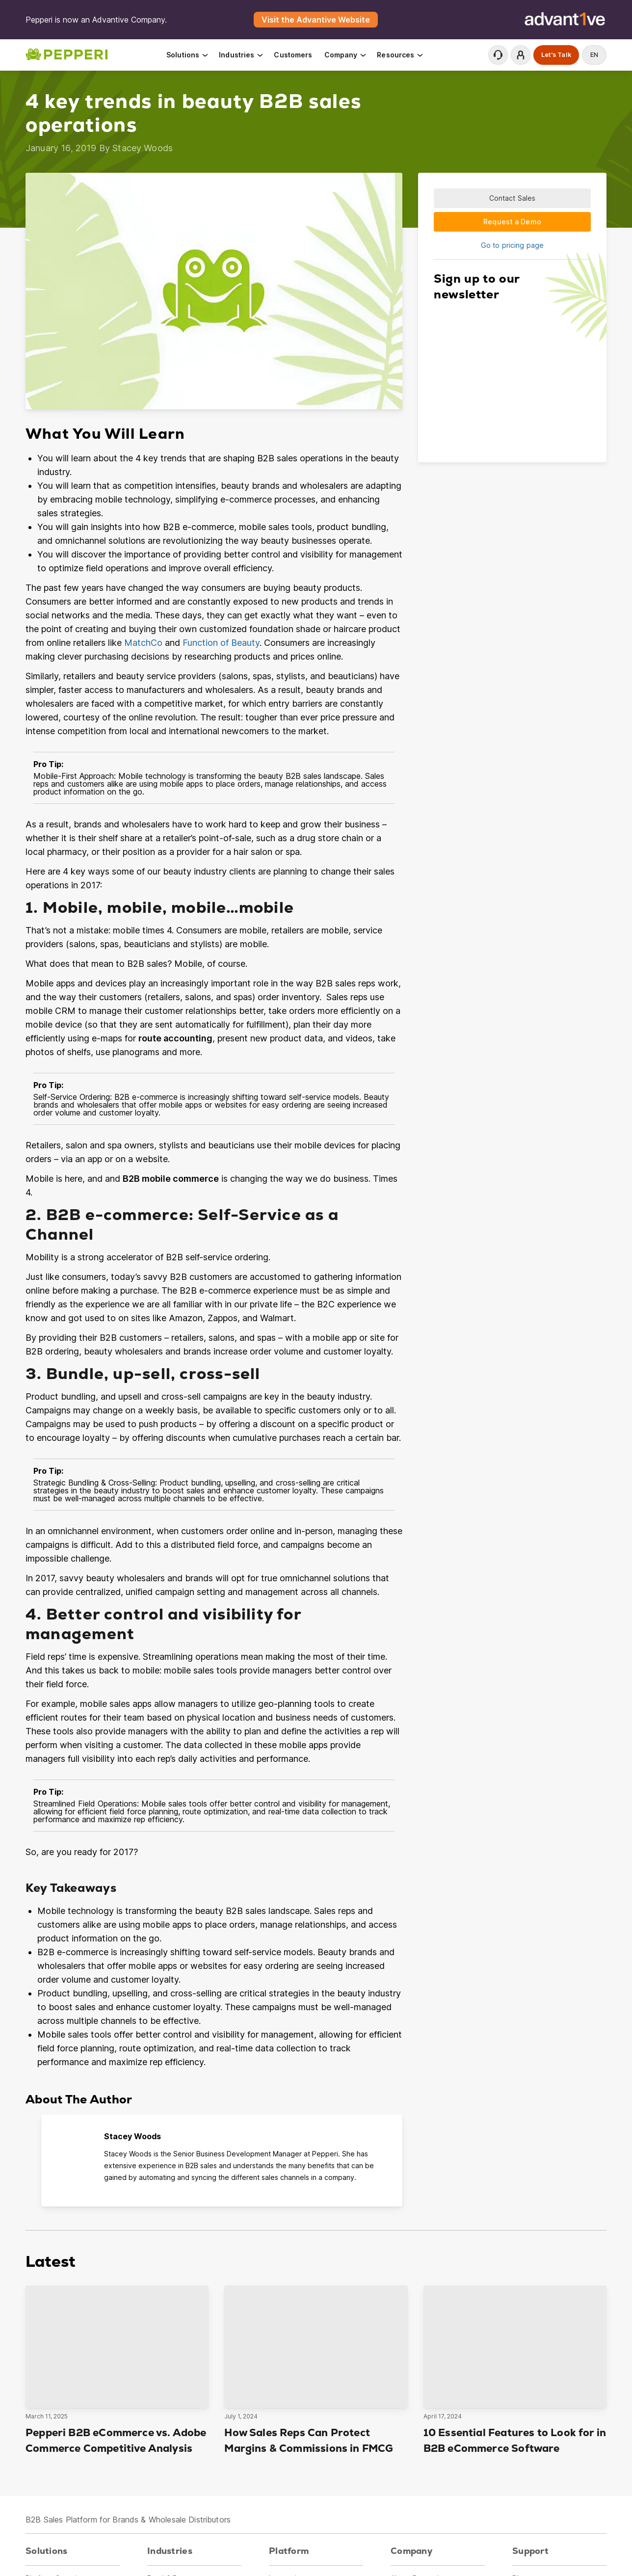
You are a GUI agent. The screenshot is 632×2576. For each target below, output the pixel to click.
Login (521, 55)
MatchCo (143, 642)
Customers (293, 55)
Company (346, 55)
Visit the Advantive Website (316, 20)
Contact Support (498, 55)
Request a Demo (512, 221)
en (594, 54)
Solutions (187, 55)
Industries (241, 55)
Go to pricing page (512, 245)
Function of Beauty (221, 642)
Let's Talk (556, 54)
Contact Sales (512, 198)
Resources (400, 55)
